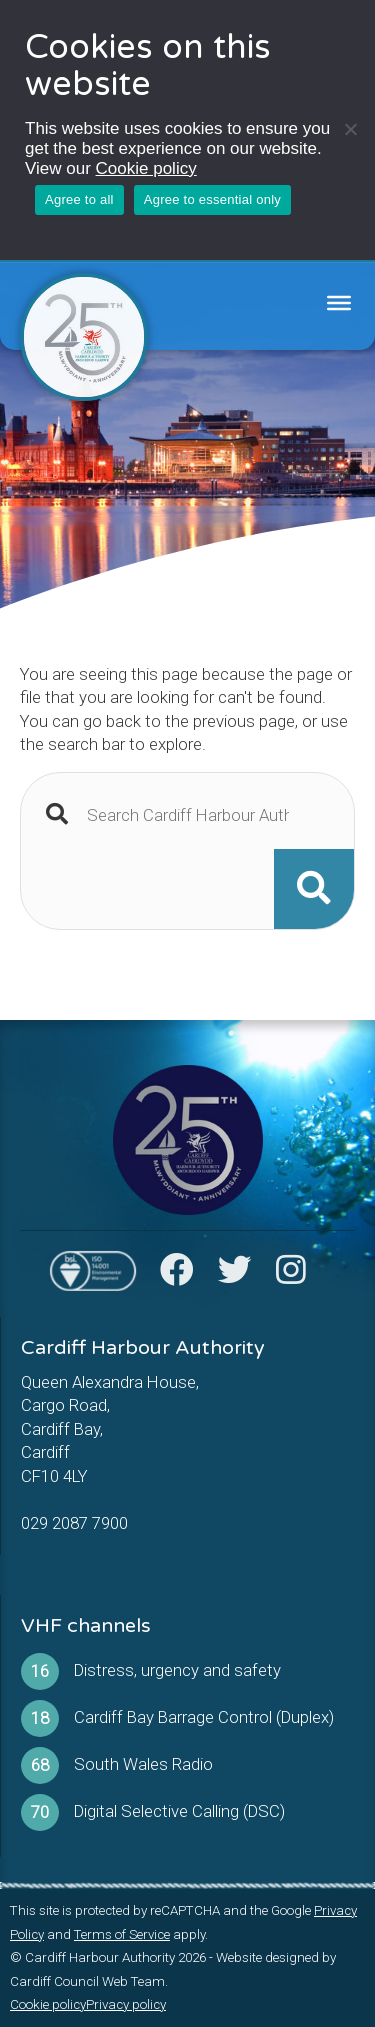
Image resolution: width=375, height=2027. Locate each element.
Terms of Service (122, 1934)
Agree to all (79, 199)
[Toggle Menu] (339, 303)
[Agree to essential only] (350, 129)
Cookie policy (146, 168)
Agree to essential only (212, 199)
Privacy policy (126, 2004)
